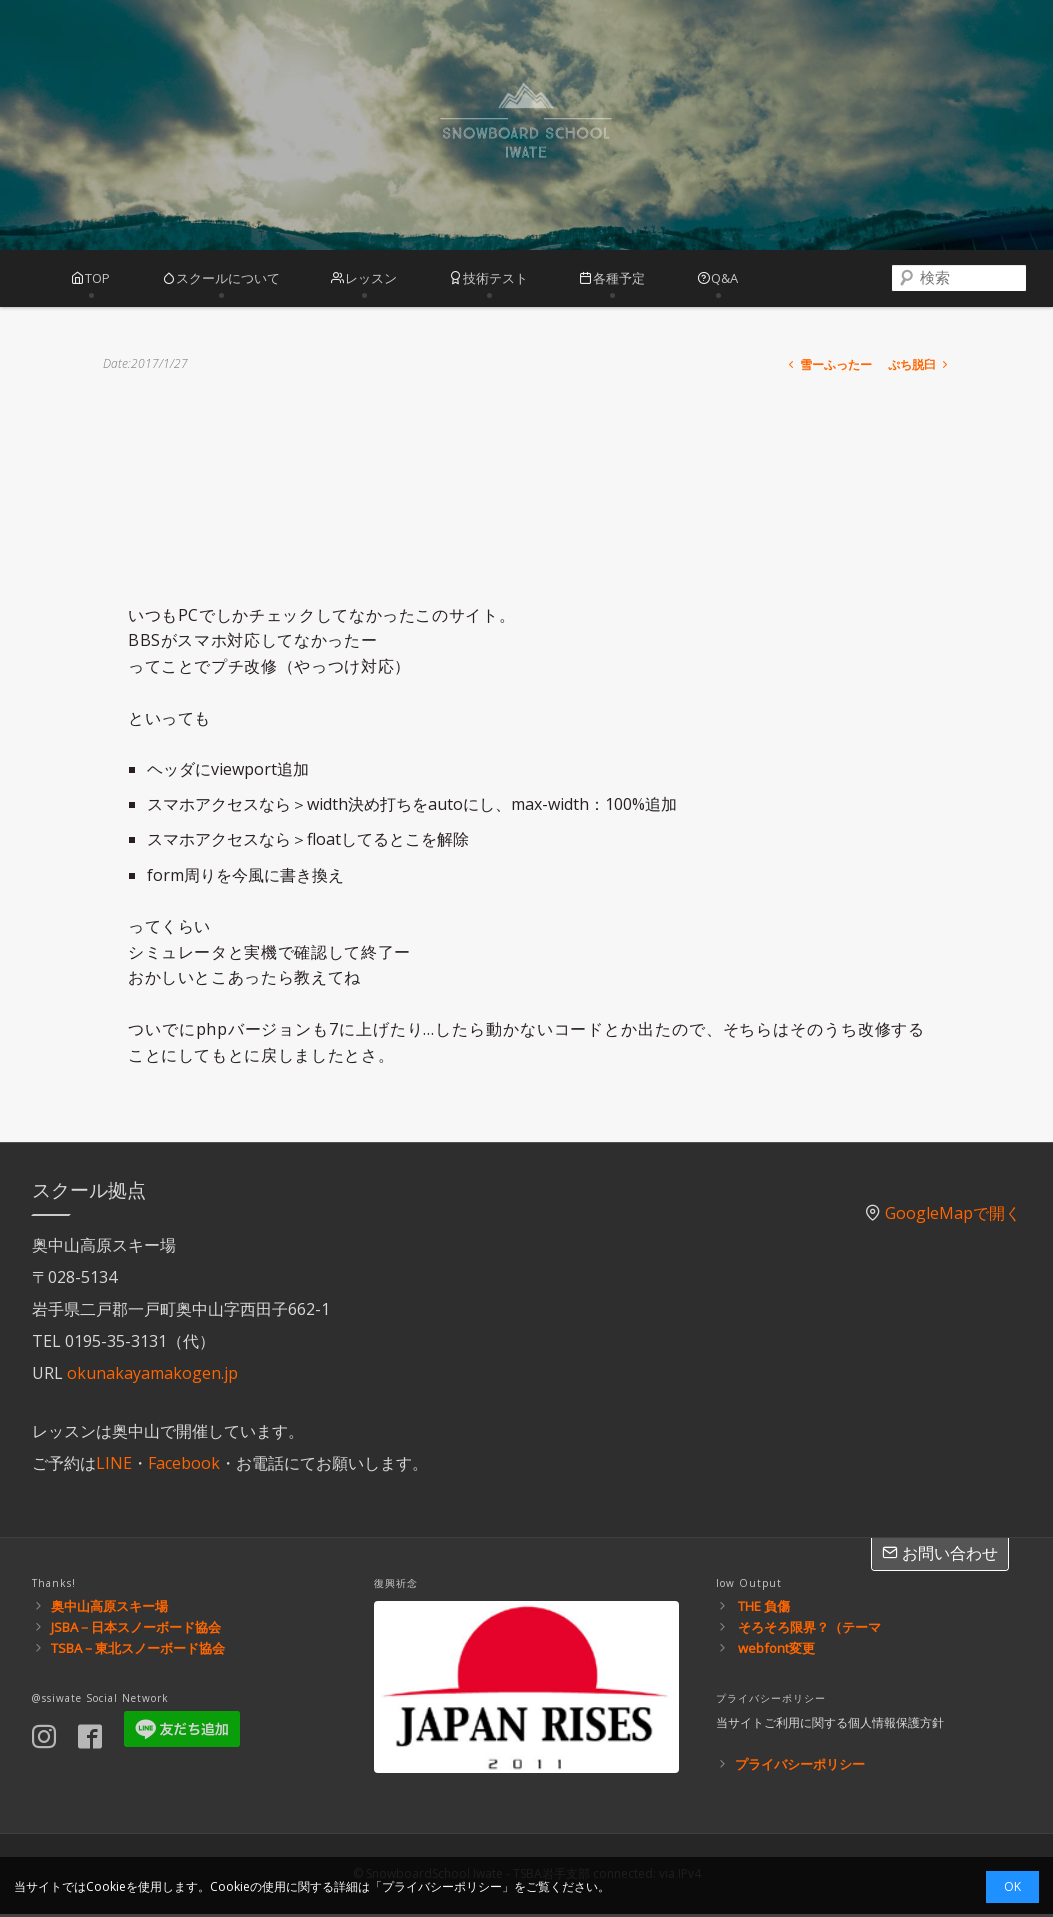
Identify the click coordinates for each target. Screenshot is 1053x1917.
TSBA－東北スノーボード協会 (138, 1651)
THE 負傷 (764, 1609)
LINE (114, 1466)
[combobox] (939, 280)
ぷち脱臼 (919, 367)
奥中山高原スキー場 (109, 1609)
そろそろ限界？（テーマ (809, 1630)
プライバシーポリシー (800, 1767)
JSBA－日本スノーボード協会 (136, 1630)
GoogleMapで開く (953, 1216)
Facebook (184, 1466)
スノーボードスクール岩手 (526, 125)
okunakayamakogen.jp (152, 1376)
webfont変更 (776, 1651)
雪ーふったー (828, 367)
